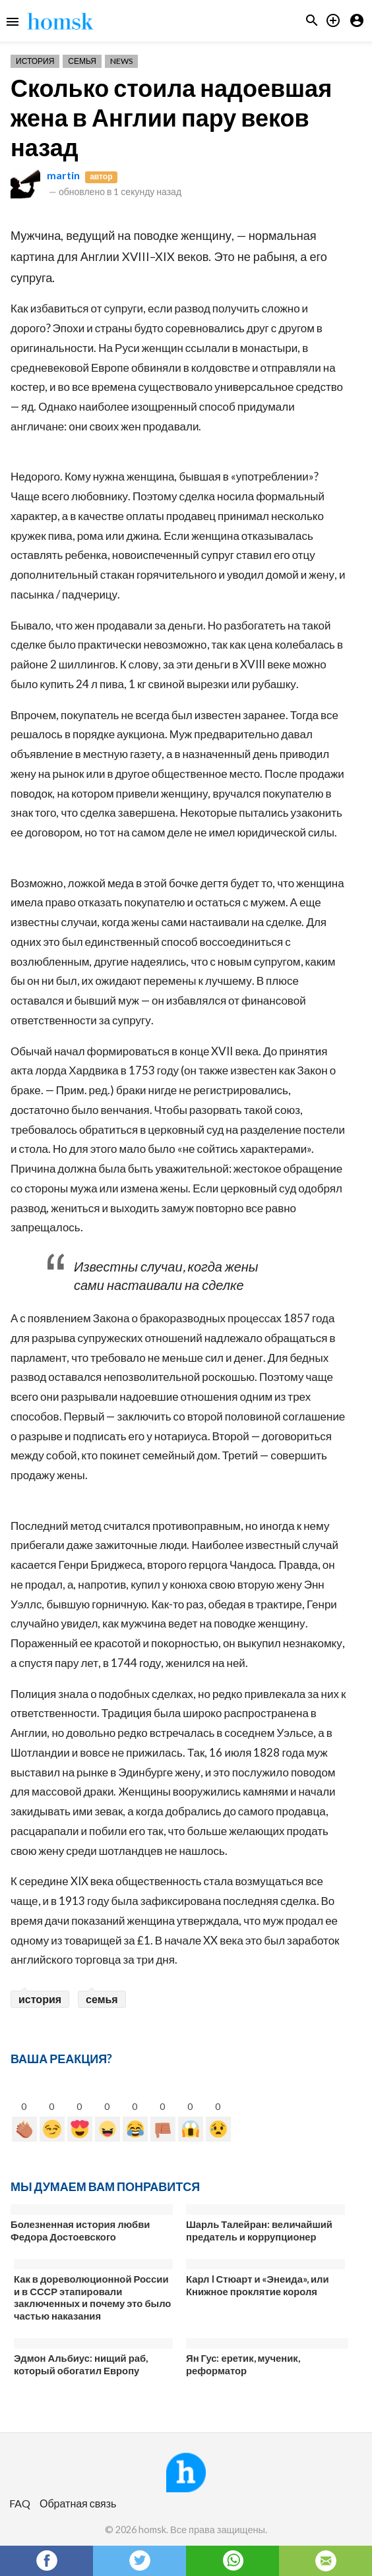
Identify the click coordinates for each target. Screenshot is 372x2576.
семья (102, 1999)
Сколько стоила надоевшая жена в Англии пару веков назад (171, 117)
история (39, 1999)
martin (63, 175)
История (35, 61)
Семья (82, 61)
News (121, 61)
